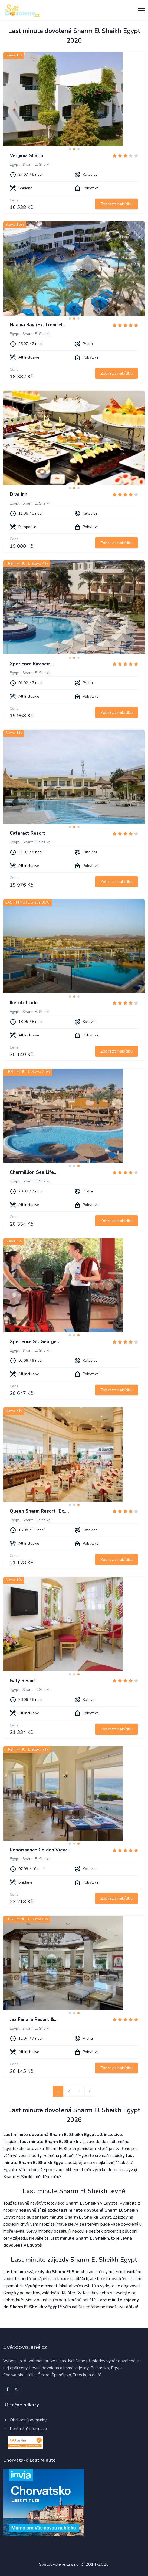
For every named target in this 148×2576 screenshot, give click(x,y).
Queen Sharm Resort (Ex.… (39, 1511)
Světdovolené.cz (25, 2347)
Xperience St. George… (35, 1341)
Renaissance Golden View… (40, 1850)
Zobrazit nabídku (116, 204)
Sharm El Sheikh (36, 164)
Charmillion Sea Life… (34, 1172)
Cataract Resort (27, 833)
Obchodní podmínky (25, 2420)
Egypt (14, 164)
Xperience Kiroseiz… (32, 664)
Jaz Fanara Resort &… (34, 2019)
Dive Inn (18, 494)
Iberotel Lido (24, 1003)
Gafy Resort (23, 1681)
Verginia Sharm (26, 156)
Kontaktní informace (25, 2429)
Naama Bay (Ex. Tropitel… (38, 325)
